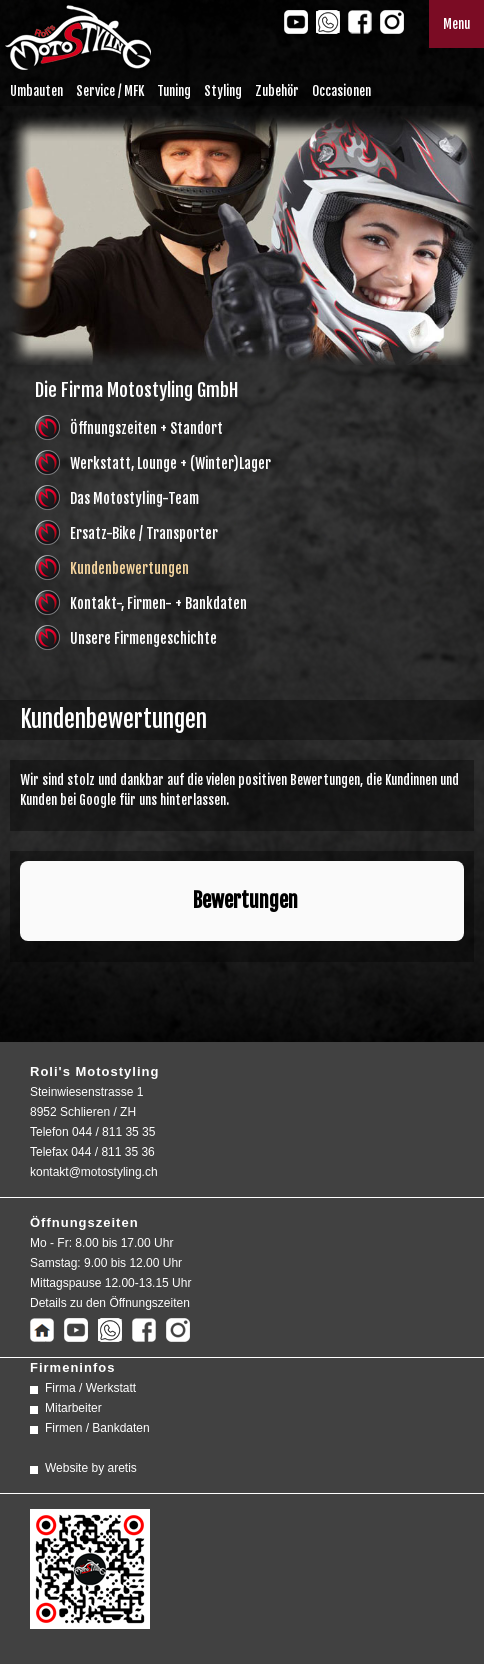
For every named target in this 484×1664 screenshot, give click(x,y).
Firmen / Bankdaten (97, 1428)
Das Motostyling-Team (134, 498)
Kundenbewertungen (129, 568)
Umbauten (36, 91)
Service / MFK (110, 91)
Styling (223, 91)
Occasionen (341, 91)
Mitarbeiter (73, 1408)
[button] (20, 961)
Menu (456, 24)
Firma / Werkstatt (90, 1388)
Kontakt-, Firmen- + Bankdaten (158, 603)
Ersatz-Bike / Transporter (144, 533)
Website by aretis (91, 1468)
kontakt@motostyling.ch (94, 1172)
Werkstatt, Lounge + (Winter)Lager (170, 463)
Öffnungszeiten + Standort (146, 428)
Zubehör (277, 91)
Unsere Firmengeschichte (143, 638)
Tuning (174, 91)
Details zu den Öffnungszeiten (110, 1303)
